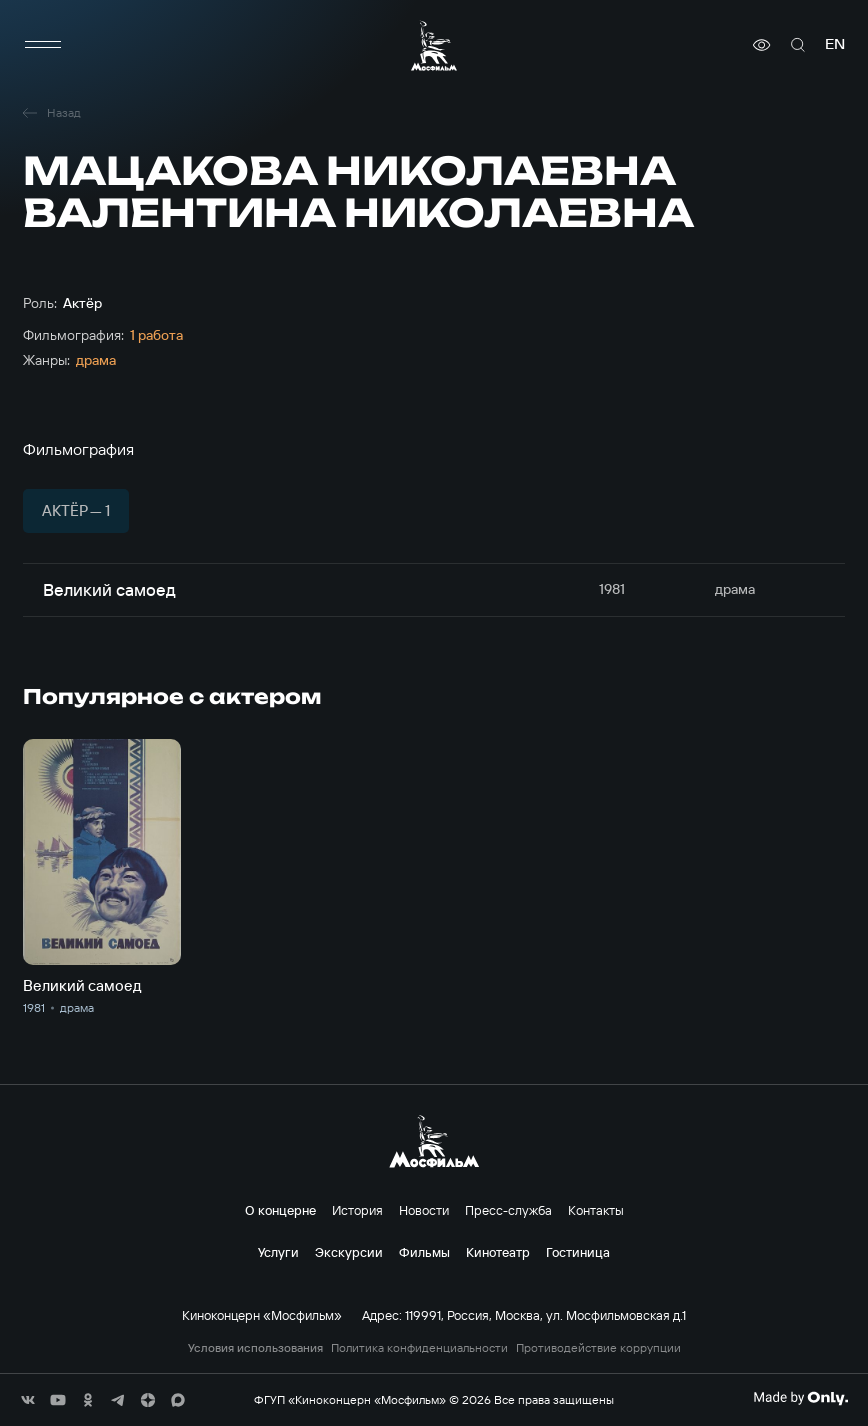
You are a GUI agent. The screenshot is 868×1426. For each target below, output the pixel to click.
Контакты (596, 1210)
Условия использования (255, 1348)
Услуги (278, 1252)
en (835, 44)
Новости (424, 1210)
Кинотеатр (498, 1252)
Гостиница (578, 1252)
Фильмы (424, 1252)
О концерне (280, 1210)
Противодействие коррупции (598, 1348)
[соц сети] (28, 1400)
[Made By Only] (800, 1398)
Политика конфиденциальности (419, 1348)
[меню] (43, 45)
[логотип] (434, 45)
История (357, 1210)
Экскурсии (349, 1252)
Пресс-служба (508, 1210)
